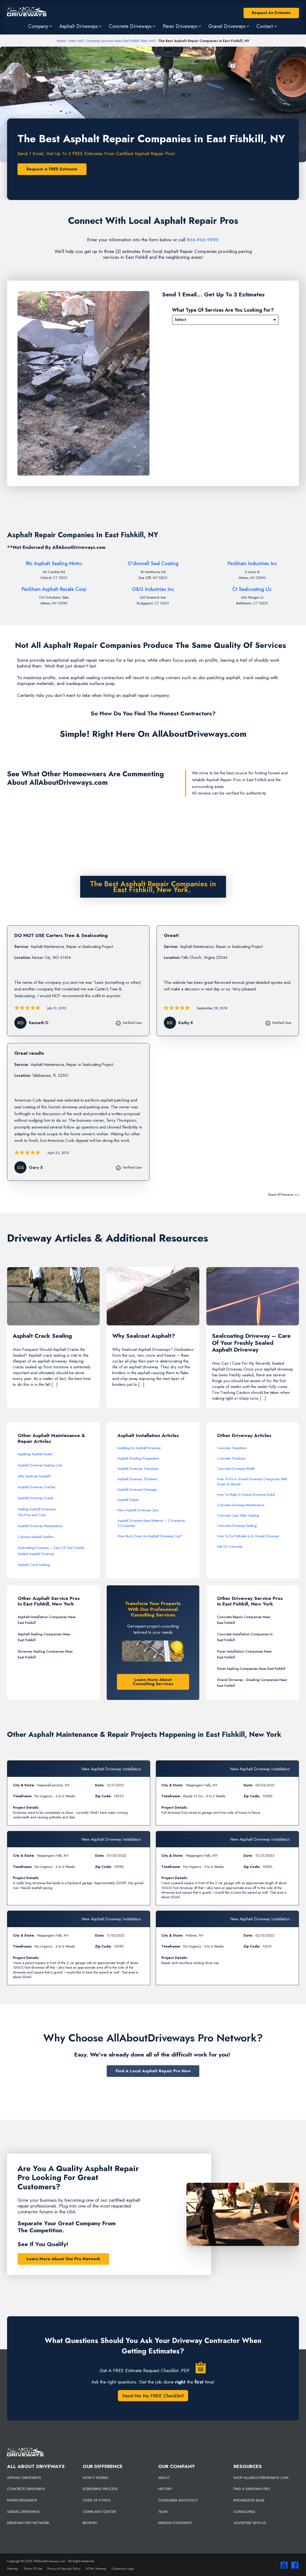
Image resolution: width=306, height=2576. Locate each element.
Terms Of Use (33, 2569)
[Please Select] (225, 320)
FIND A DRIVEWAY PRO (252, 2489)
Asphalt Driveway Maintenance (40, 1526)
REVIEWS (90, 2523)
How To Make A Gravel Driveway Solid (246, 1494)
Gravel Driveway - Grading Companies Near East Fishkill (252, 1683)
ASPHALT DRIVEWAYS (24, 2478)
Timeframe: (22, 1796)
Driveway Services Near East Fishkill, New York (121, 40)
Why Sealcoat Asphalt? (34, 1476)
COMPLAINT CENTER (99, 2511)
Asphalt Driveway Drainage (137, 1489)
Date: (99, 1785)
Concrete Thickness (231, 1458)
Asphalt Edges (128, 1499)
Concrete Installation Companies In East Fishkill (245, 1637)
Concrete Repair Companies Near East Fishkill (244, 1620)
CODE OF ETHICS (96, 2500)
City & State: (24, 1785)
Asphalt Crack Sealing (34, 1565)
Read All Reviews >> (283, 1194)
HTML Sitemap (96, 2569)
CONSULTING (244, 2511)
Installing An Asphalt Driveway (139, 1448)
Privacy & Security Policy (63, 2569)
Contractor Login (123, 2569)
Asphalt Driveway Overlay (36, 1487)
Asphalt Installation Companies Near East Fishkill (47, 1620)
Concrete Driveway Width (236, 1468)
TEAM (162, 2511)
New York (76, 40)
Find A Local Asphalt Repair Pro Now (153, 2071)
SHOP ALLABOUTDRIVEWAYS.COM (261, 2478)
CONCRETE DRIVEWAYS (26, 2489)
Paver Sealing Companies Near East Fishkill (251, 1668)
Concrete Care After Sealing (238, 1515)
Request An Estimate (271, 13)
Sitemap (12, 2569)
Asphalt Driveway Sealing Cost (40, 1465)
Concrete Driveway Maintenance (240, 1505)
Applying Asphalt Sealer (35, 1454)
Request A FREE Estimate (52, 169)
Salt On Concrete (229, 1546)
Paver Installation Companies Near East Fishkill (244, 1654)
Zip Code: (103, 1796)
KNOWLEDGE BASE (249, 2500)
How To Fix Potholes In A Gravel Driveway (248, 1536)
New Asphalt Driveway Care (138, 1510)
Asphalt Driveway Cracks (36, 1498)
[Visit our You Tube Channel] (283, 2565)
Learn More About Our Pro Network (63, 2259)
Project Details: (26, 1807)
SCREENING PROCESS (100, 2489)
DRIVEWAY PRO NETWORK (28, 2523)
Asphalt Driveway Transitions (137, 1468)
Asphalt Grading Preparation (138, 1458)
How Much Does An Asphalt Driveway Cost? (150, 1536)
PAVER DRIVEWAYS (22, 2500)
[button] (40, 26)
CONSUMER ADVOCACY (178, 2500)
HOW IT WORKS (95, 2478)
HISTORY (165, 2489)
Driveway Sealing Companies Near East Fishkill (45, 1654)
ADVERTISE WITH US (250, 2523)
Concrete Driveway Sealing (237, 1525)
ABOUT (164, 2478)
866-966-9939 (202, 239)
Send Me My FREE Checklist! (153, 2395)
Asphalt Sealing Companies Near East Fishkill (44, 1637)
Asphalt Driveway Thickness (137, 1479)
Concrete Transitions (232, 1448)
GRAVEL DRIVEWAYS (23, 2511)
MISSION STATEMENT (175, 2523)
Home (61, 40)
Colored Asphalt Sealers (36, 1537)
